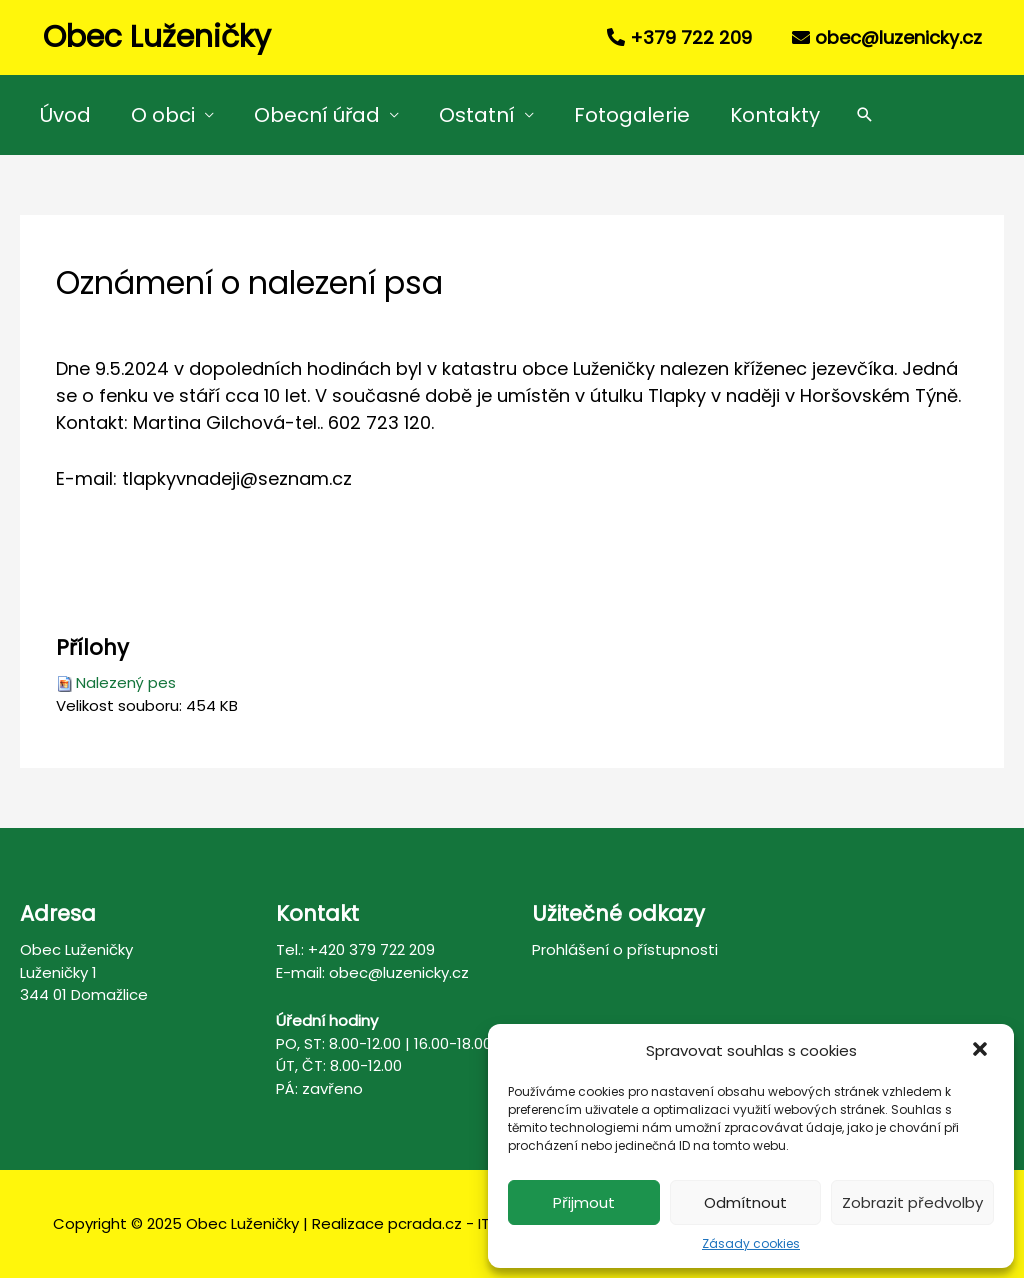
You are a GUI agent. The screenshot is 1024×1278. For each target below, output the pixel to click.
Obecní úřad (317, 115)
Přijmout (584, 1202)
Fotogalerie (632, 115)
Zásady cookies (751, 1243)
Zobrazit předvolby (912, 1202)
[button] (982, 1051)
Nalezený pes (126, 682)
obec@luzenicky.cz (898, 37)
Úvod (65, 115)
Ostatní (477, 115)
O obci (163, 115)
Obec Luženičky (157, 37)
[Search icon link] (865, 115)
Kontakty (775, 115)
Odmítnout (745, 1202)
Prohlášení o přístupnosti (625, 949)
